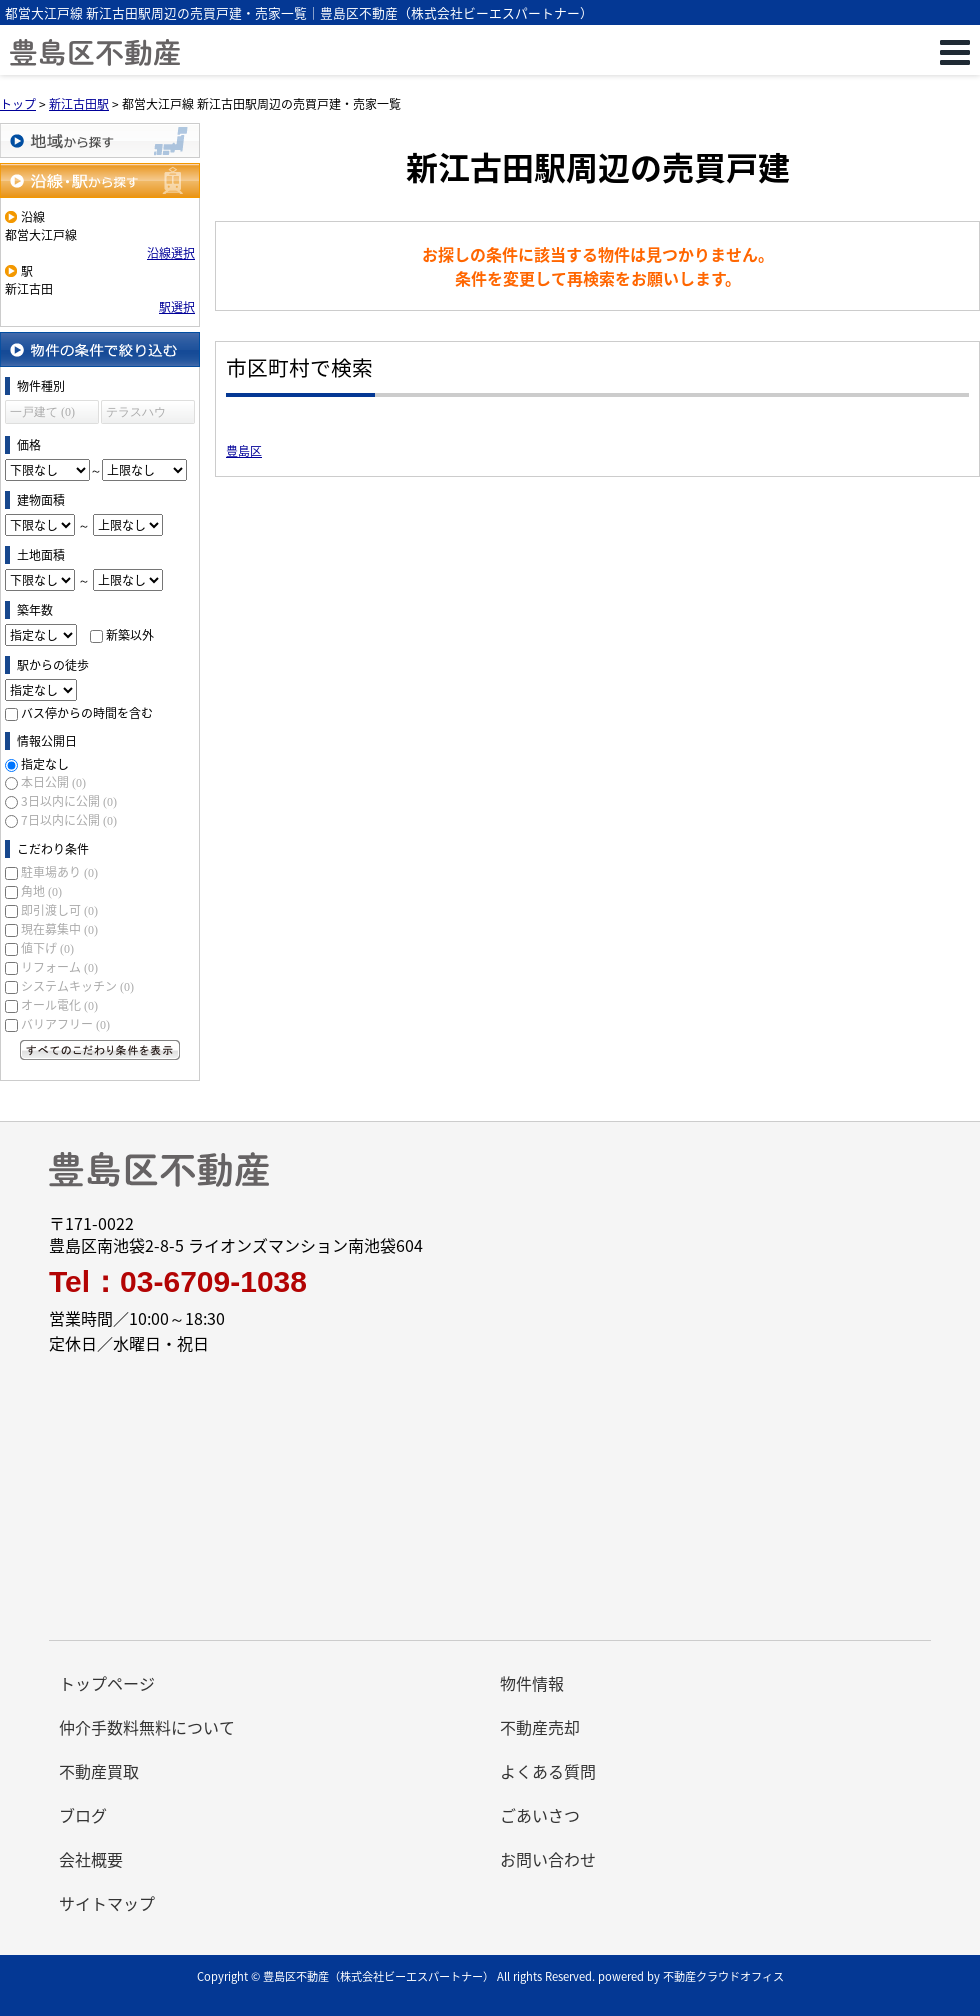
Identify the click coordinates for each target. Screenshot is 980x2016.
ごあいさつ (540, 1815)
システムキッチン (77, 986)
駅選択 (177, 307)
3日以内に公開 (69, 801)
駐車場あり (59, 872)
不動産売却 (540, 1727)
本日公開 (53, 782)
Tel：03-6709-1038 (178, 1282)
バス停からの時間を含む (87, 713)
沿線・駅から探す (100, 180)
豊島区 (244, 451)
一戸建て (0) (42, 412)
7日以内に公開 (69, 820)
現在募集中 (59, 929)
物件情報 (532, 1683)
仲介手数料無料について (147, 1727)
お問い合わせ (548, 1859)
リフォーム (59, 967)
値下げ (47, 948)
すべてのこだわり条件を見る (100, 1050)
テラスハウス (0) (136, 414)
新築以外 (130, 635)
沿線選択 (171, 253)
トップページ (107, 1683)
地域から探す (100, 140)
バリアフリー (65, 1024)
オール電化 (59, 1005)
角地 (41, 891)
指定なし (45, 764)
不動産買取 (99, 1771)
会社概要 (91, 1859)
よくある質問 (548, 1771)
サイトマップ (107, 1903)
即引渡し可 (59, 910)
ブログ (83, 1815)
